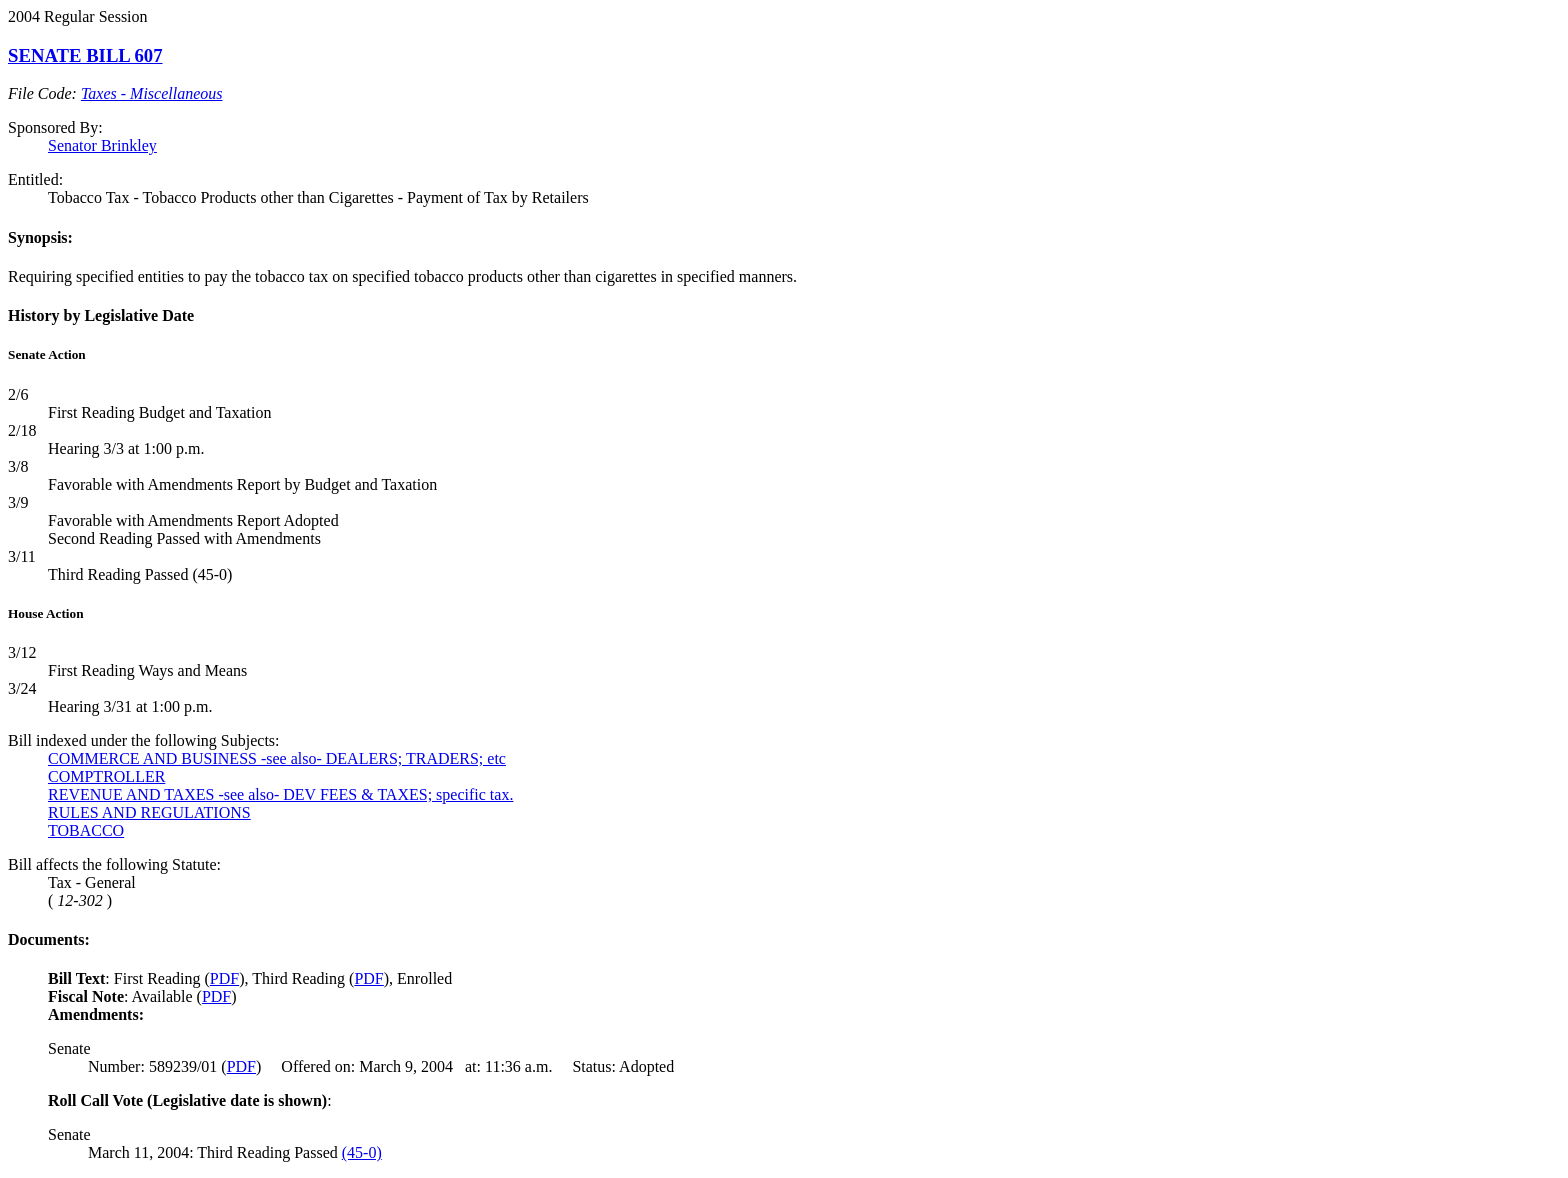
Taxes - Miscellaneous (152, 93)
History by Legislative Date (101, 315)
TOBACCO (86, 830)
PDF (224, 978)
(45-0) (362, 1152)
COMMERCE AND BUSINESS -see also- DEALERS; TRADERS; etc (277, 758)
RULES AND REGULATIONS (149, 812)
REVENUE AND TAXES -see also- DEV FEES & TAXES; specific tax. (280, 794)
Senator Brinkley (102, 145)
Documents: (49, 939)
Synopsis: (40, 237)
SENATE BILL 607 (85, 55)
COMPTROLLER (106, 776)
